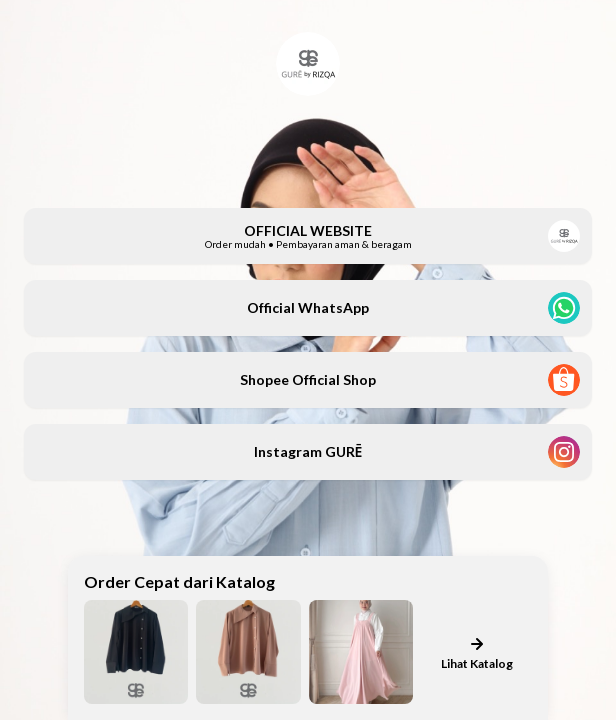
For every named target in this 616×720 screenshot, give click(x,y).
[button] (308, 236)
